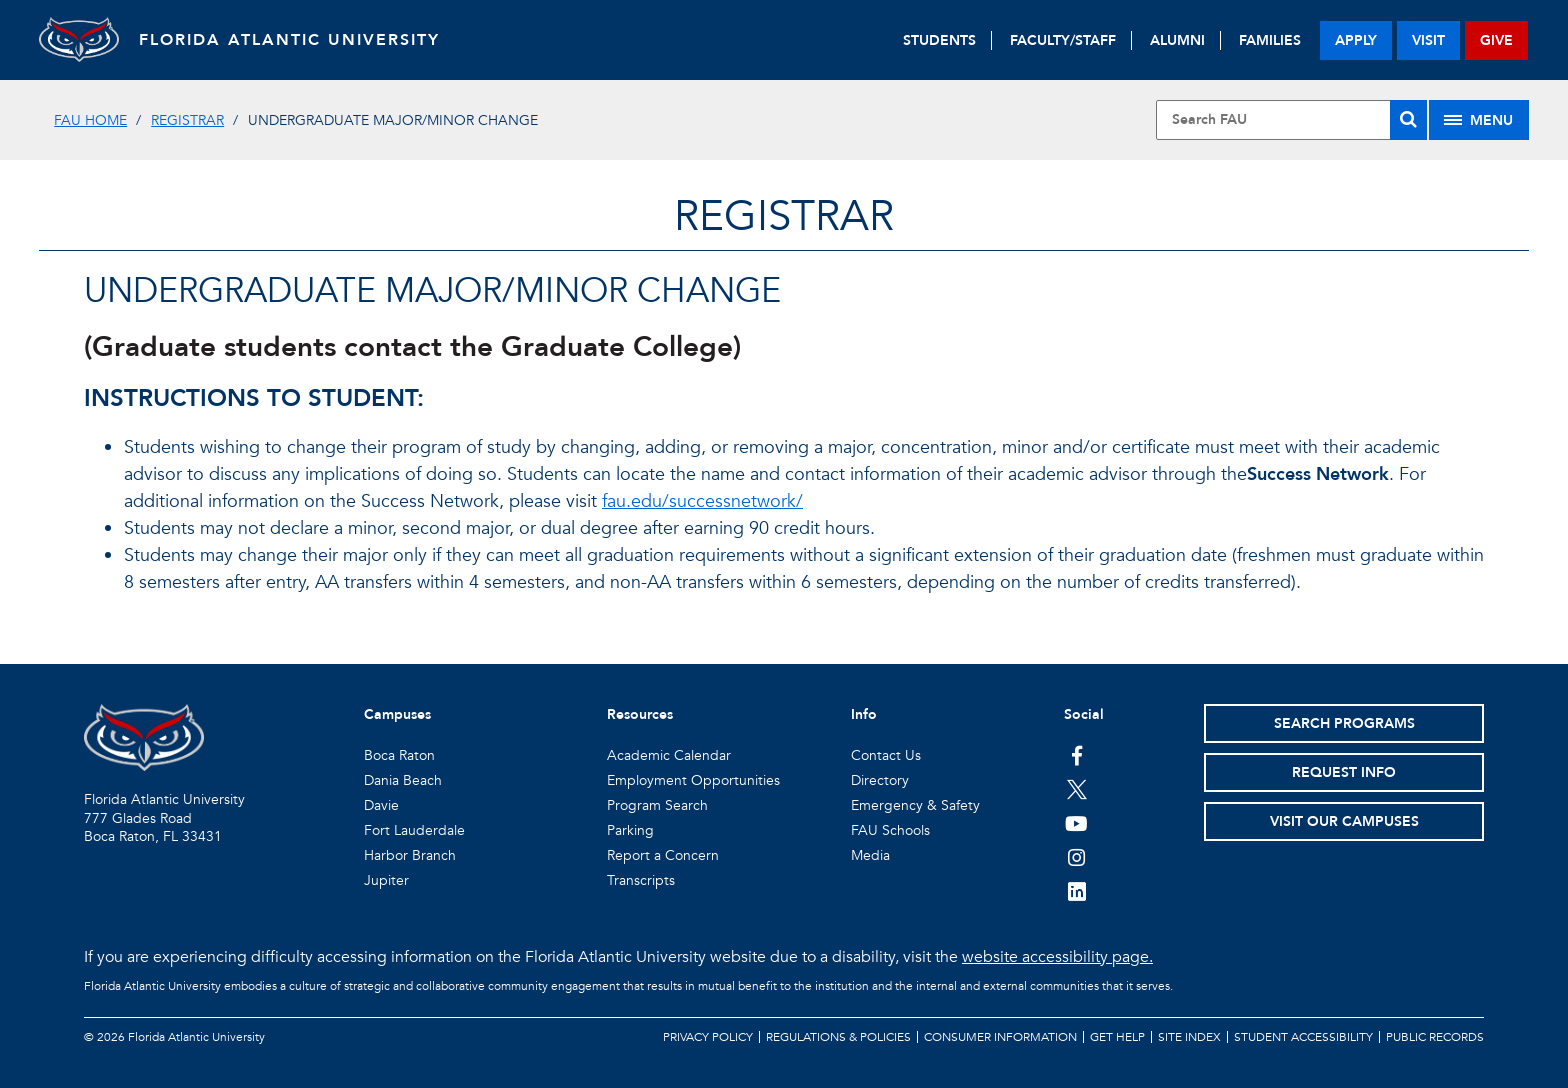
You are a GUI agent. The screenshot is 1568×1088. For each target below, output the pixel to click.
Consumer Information (1000, 1037)
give (1496, 40)
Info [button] (864, 714)
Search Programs (1344, 723)
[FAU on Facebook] (1076, 755)
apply (1356, 40)
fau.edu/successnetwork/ (702, 501)
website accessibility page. (1057, 957)
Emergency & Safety (915, 805)
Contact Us (886, 755)
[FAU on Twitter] (1076, 789)
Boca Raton (399, 755)
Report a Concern (663, 855)
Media (870, 855)
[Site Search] (1291, 120)
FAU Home (90, 120)
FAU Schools (890, 830)
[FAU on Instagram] (1076, 857)
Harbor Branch (410, 855)
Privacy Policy (708, 1037)
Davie (381, 805)
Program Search (657, 805)
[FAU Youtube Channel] (1076, 823)
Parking (630, 830)
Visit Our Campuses (1344, 821)
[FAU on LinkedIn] (1076, 891)
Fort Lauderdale (414, 830)
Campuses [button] (397, 714)
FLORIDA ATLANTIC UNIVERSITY (289, 40)
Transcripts (641, 880)
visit (1428, 40)
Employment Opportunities (693, 780)
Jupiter (386, 880)
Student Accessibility (1303, 1037)
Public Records (1435, 1037)
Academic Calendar (669, 755)
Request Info (1344, 772)
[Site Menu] (1479, 120)
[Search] (1408, 120)
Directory (880, 780)
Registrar (187, 120)
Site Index (1189, 1037)
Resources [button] (640, 714)
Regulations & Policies (838, 1037)
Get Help (1117, 1037)
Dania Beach (403, 780)
